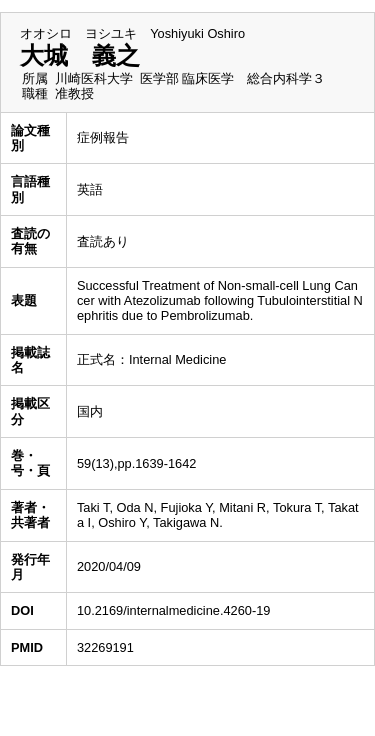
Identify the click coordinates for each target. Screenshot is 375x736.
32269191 (105, 647)
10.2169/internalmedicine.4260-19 (174, 610)
